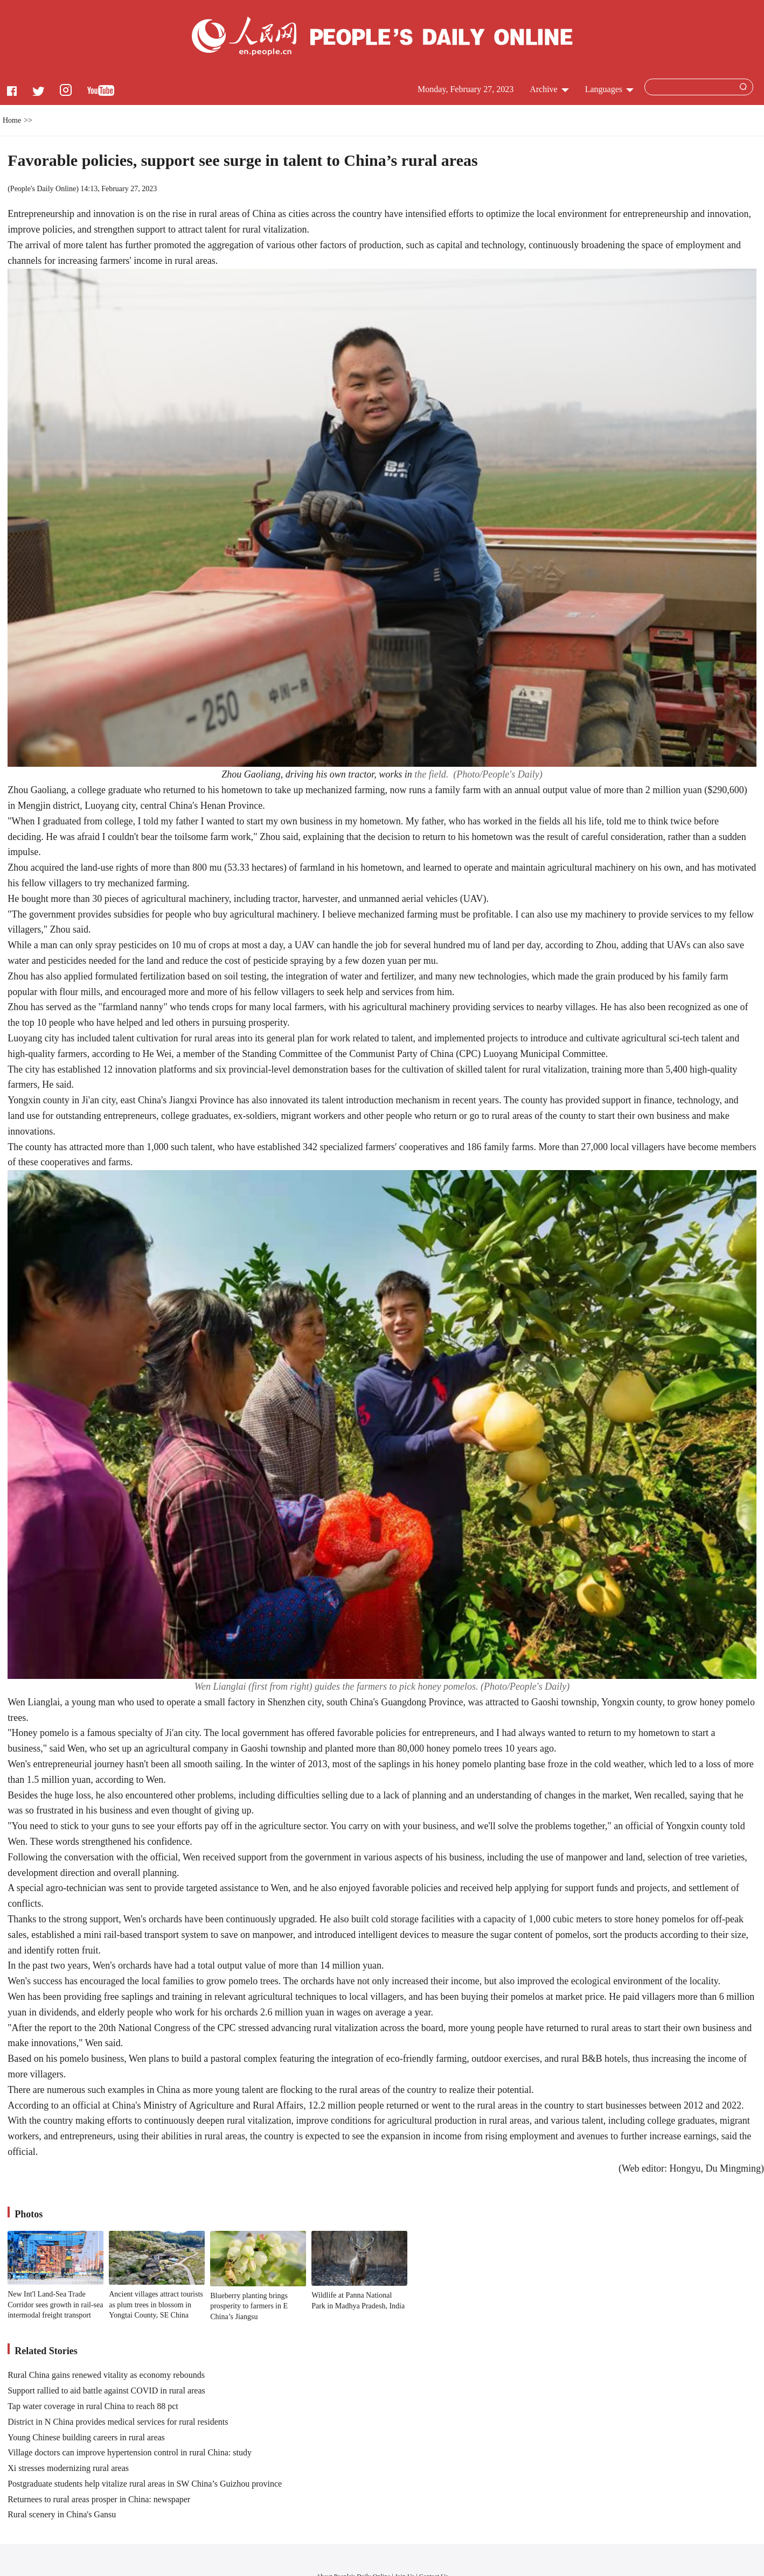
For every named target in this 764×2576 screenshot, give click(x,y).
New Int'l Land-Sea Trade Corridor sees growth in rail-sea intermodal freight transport (55, 2304)
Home (12, 120)
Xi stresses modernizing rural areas (68, 2468)
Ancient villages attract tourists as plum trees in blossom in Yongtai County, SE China (156, 2304)
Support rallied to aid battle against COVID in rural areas (106, 2390)
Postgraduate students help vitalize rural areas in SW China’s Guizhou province (145, 2483)
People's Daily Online (43, 189)
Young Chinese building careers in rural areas (86, 2437)
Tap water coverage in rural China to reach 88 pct (93, 2406)
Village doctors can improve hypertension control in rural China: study (130, 2452)
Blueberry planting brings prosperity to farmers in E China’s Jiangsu (249, 2306)
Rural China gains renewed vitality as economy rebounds (106, 2374)
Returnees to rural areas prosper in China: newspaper (99, 2499)
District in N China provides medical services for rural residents (118, 2421)
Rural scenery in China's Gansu (62, 2514)
